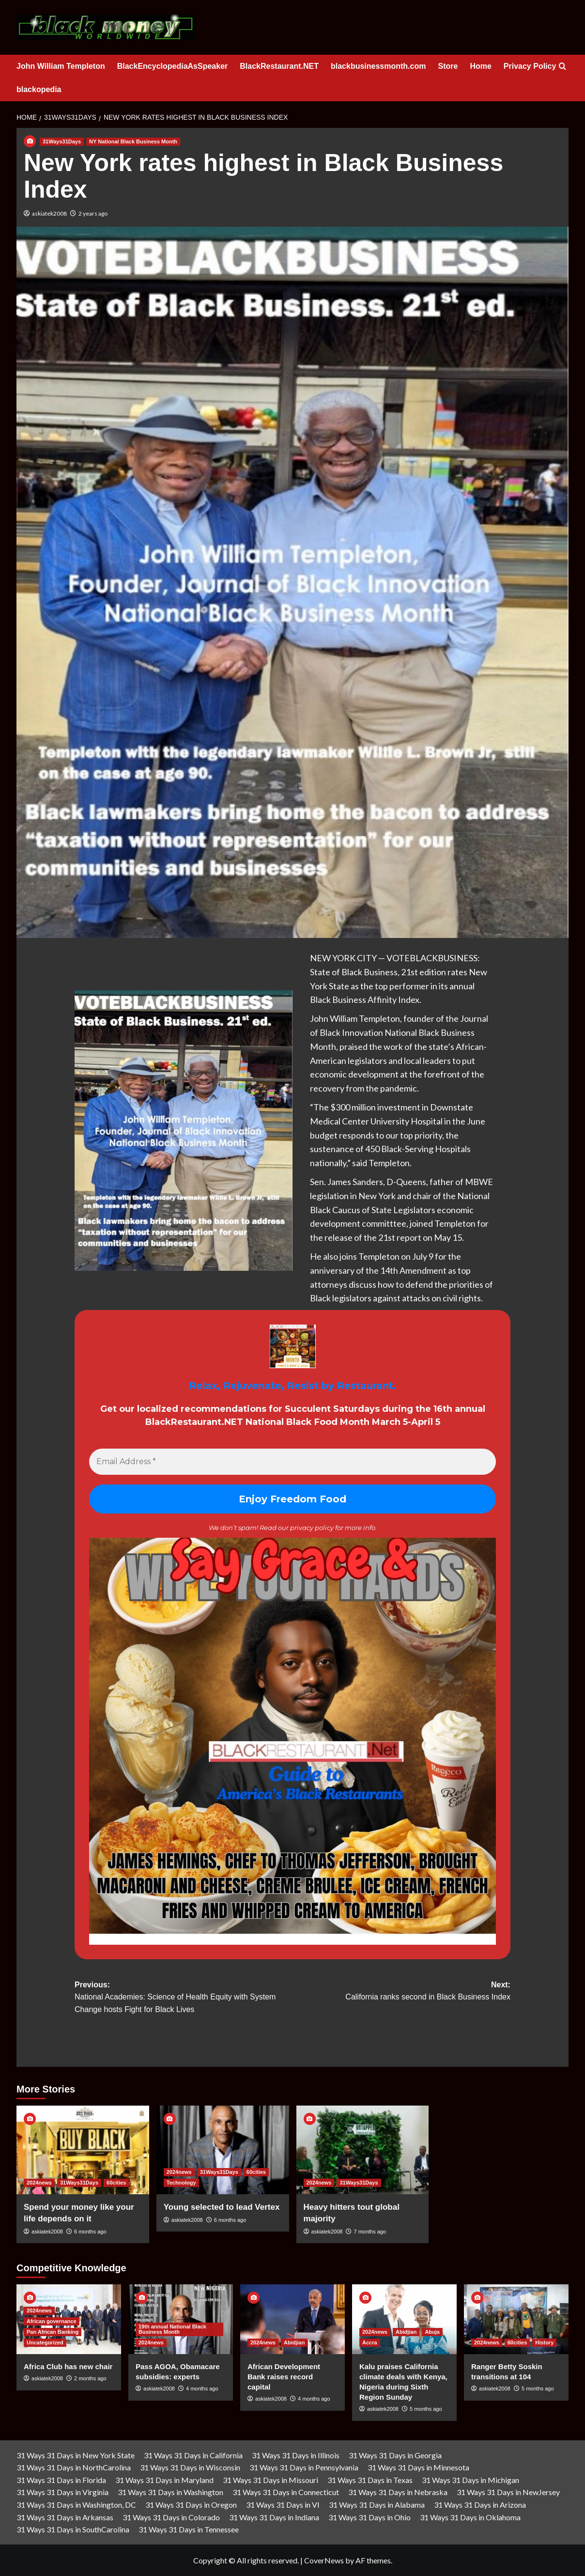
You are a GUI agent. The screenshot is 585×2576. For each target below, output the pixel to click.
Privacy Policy (530, 66)
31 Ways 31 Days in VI (283, 2504)
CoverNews (324, 2560)
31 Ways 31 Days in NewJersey (508, 2492)
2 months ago (90, 2378)
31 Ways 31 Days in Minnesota (418, 2467)
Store (448, 66)
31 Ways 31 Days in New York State (75, 2455)
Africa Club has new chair (68, 2366)
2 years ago (93, 213)
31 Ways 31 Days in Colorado (171, 2517)
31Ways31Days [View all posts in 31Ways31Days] (62, 141)
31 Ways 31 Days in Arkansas (64, 2517)
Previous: (183, 1998)
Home (480, 66)
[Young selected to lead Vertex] (222, 2150)
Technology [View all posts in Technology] (181, 2183)
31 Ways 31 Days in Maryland (164, 2479)
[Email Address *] (292, 1462)
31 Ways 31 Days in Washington (170, 2492)
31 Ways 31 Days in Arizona (480, 2504)
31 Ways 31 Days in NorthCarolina (73, 2467)
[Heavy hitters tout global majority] (362, 2150)
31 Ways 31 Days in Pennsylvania (303, 2467)
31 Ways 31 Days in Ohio (369, 2517)
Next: (401, 1992)
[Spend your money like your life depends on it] (82, 2150)
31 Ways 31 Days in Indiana (274, 2517)
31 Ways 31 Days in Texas (370, 2479)
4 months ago (202, 2388)
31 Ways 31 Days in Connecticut (285, 2492)
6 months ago (90, 2231)
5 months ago (426, 2409)
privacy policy (312, 1527)
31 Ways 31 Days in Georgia (395, 2455)
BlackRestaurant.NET (279, 66)
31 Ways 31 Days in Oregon (191, 2504)
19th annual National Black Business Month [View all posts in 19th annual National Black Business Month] (172, 2329)
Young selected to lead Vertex (222, 2207)
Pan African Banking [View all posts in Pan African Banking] (52, 2332)
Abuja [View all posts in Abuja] (432, 2332)
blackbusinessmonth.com (378, 66)
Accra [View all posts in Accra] (369, 2342)
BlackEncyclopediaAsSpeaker (172, 66)
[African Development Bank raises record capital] (292, 2319)
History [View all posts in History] (544, 2342)
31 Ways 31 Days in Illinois (295, 2455)
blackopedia (38, 89)
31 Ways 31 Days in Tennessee (189, 2529)
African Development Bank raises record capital (283, 2376)
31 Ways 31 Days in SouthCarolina (72, 2529)
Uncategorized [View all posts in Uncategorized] (45, 2342)
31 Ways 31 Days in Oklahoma (470, 2517)
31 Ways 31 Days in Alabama (377, 2504)
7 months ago (370, 2231)
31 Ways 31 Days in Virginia (62, 2492)
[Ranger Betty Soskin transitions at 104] (516, 2319)
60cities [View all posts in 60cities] (116, 2183)
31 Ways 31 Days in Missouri (270, 2479)
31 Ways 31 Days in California (193, 2455)
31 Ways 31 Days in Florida (61, 2479)
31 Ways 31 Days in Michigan (470, 2479)
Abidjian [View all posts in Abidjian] (294, 2342)
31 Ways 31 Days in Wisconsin (190, 2467)
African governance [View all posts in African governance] (52, 2321)
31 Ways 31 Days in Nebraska (397, 2492)
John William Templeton (60, 66)
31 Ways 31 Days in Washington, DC (76, 2504)
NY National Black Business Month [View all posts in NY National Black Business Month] (133, 141)
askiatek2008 (49, 213)
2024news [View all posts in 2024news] (39, 2183)
